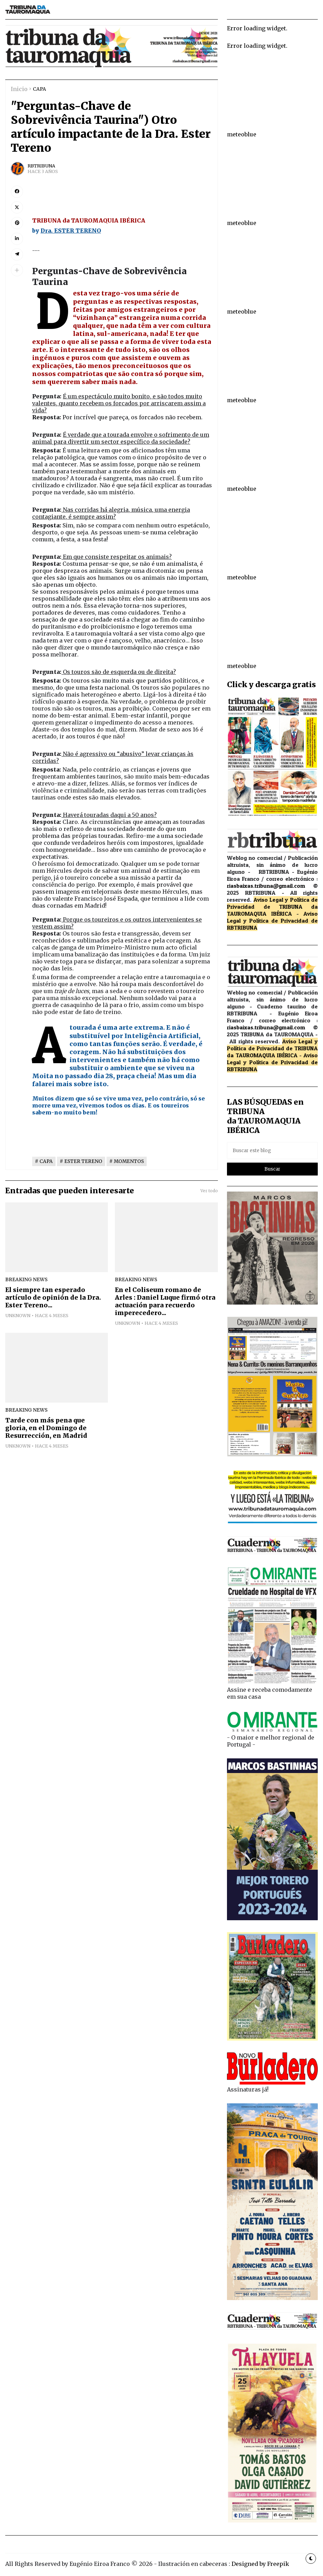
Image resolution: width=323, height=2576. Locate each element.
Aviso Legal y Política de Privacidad (272, 917)
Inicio (19, 88)
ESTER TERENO (83, 1161)
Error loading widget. (257, 28)
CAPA (39, 89)
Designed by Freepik (260, 2563)
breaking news (26, 1280)
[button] (17, 270)
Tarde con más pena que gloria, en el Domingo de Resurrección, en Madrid (46, 1428)
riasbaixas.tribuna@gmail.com (266, 885)
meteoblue (241, 134)
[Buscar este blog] (272, 1150)
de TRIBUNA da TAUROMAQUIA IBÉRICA (272, 910)
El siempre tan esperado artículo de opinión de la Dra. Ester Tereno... (53, 1297)
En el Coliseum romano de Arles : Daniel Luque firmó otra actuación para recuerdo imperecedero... (165, 1301)
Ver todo (209, 1190)
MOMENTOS (129, 1161)
